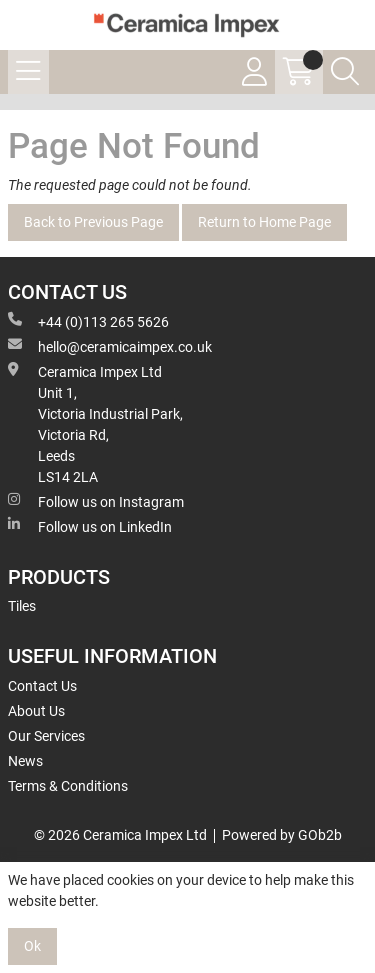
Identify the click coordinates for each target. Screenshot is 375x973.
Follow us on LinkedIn (90, 526)
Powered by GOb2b (282, 835)
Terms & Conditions (68, 786)
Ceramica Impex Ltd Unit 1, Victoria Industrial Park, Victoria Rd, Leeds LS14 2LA (95, 423)
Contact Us (42, 686)
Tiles (22, 606)
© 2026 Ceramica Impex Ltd (120, 835)
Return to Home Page (264, 222)
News (25, 761)
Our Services (46, 736)
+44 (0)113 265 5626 (88, 321)
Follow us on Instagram (96, 501)
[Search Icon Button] (345, 72)
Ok (32, 946)
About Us (36, 711)
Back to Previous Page (93, 222)
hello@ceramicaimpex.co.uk (110, 346)
